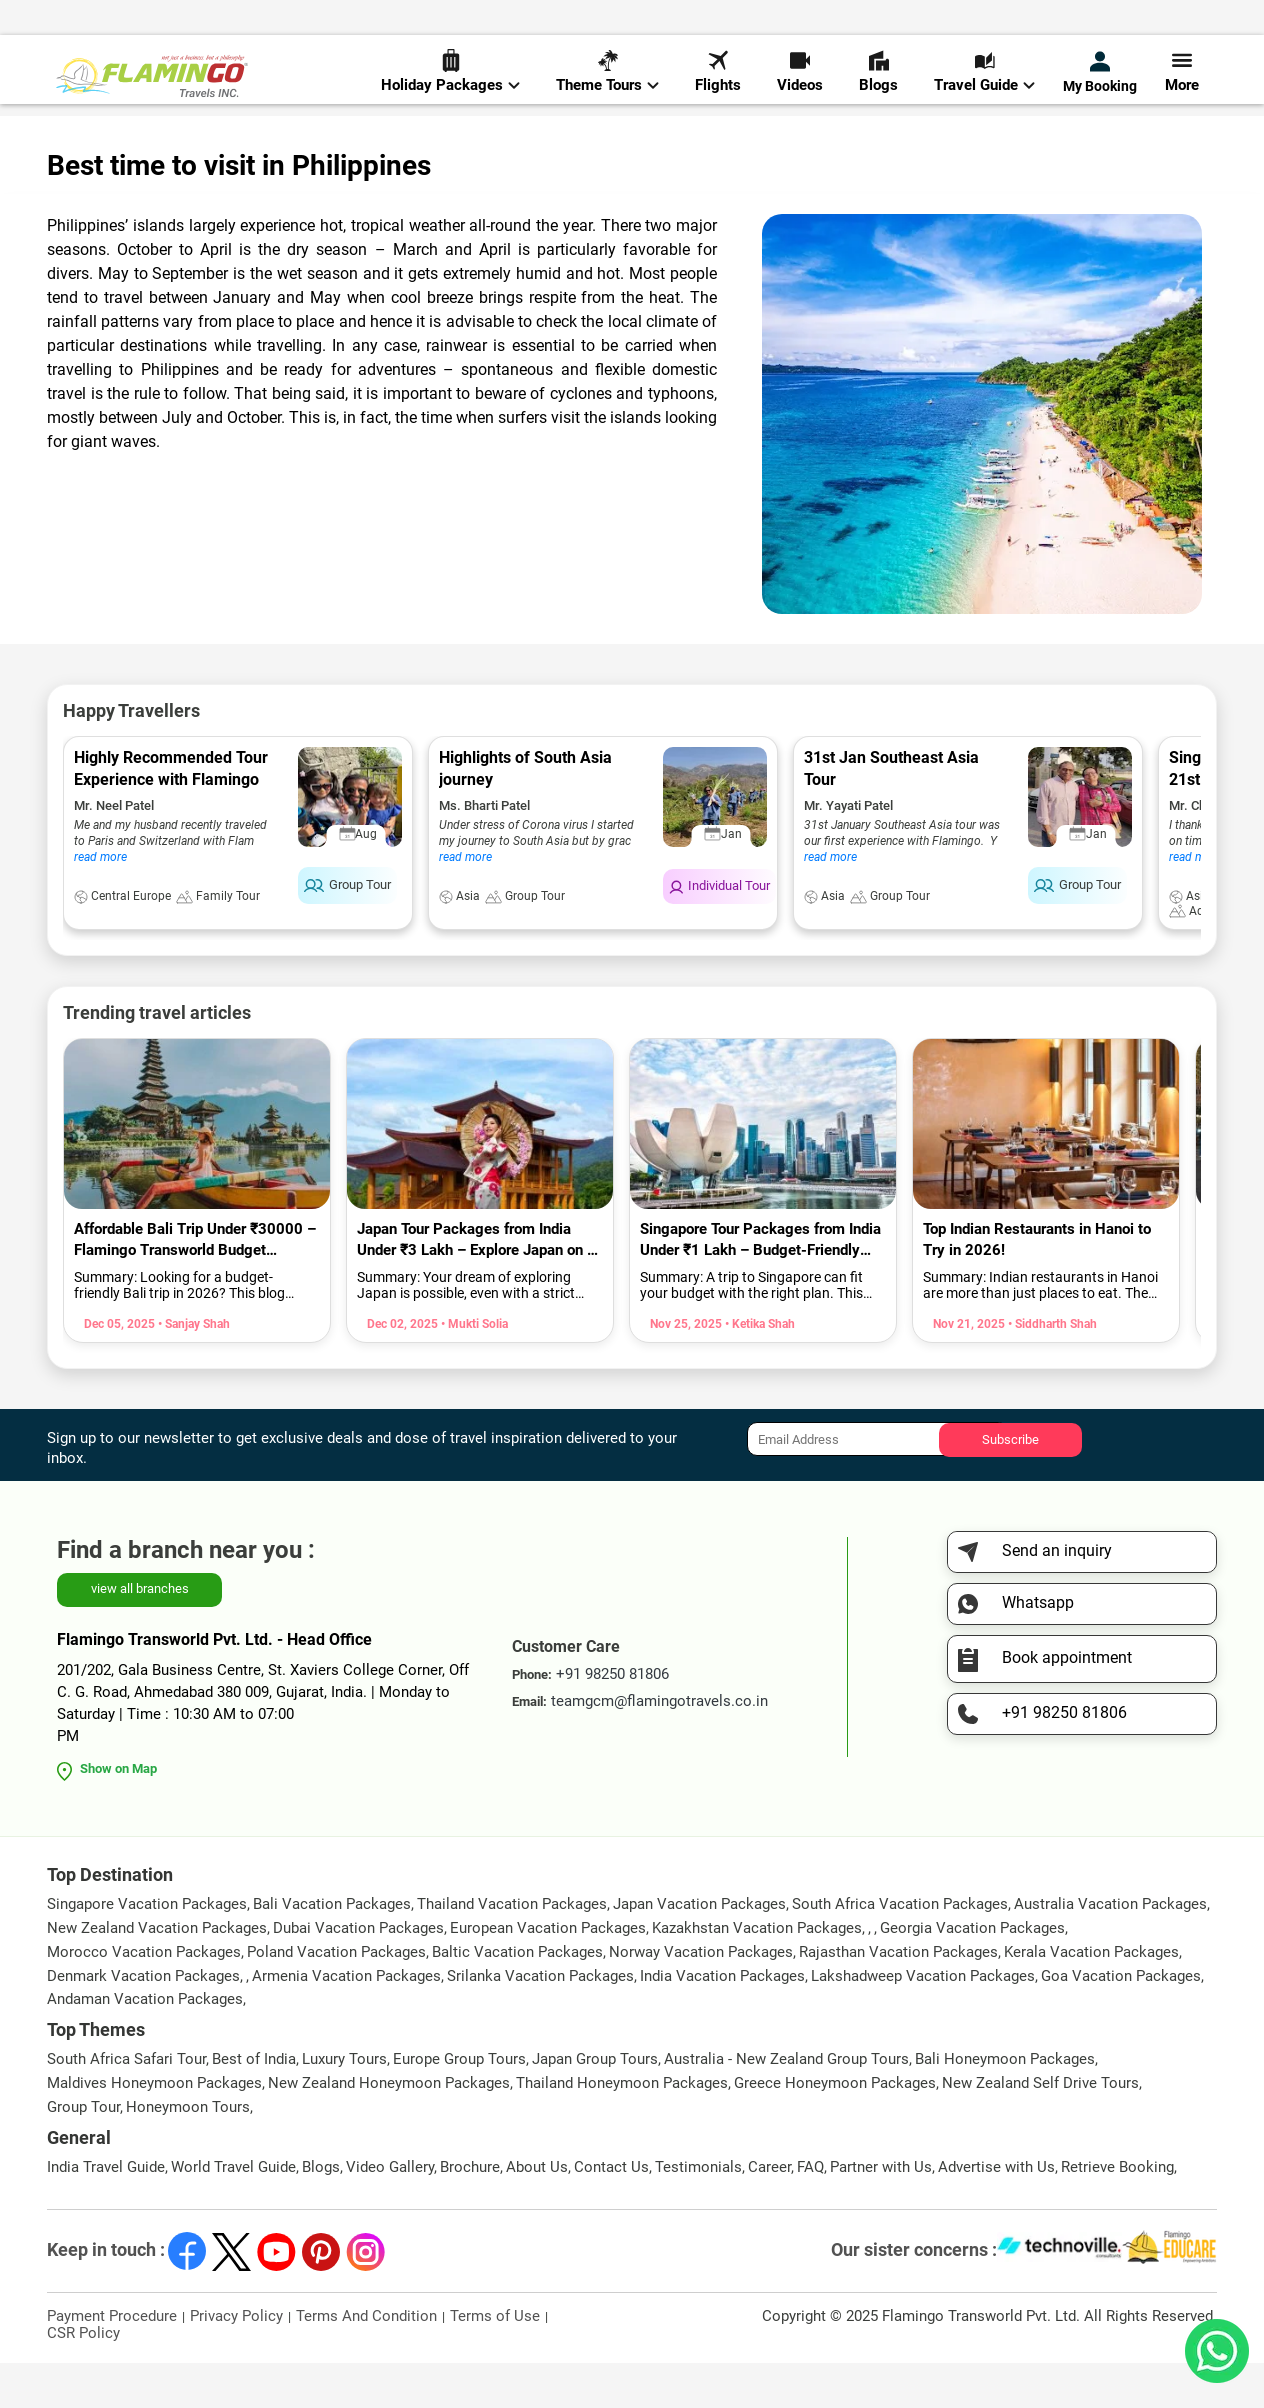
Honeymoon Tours (188, 2152)
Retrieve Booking (1117, 2212)
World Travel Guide (149, 139)
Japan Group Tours (595, 2104)
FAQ (810, 2212)
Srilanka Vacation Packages (540, 2021)
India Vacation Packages (722, 2021)
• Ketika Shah (758, 1369)
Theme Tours (607, 81)
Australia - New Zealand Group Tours (786, 2104)
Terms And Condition (366, 2361)
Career (769, 2212)
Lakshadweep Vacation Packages (923, 2021)
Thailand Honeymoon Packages (622, 2128)
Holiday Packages (450, 81)
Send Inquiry (1176, 21)
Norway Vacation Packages (701, 1997)
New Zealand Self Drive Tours (1040, 2128)
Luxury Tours (344, 2104)
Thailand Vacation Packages (512, 1949)
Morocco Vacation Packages (144, 1997)
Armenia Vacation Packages (346, 2021)
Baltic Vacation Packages (517, 1997)
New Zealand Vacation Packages (157, 1973)
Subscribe (1010, 1483)
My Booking (1100, 82)
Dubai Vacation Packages (358, 1973)
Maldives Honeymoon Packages (154, 2128)
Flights (718, 81)
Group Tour (83, 2152)
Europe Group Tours (459, 2104)
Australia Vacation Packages (1110, 1949)
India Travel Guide (106, 2212)
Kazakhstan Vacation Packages (757, 1973)
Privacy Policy (236, 2361)
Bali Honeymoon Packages (1005, 2104)
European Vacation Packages (548, 1973)
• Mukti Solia (473, 1369)
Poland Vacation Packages (336, 1997)
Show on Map (118, 1813)
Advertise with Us (996, 2212)
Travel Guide (984, 81)
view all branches (140, 1633)
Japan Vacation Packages (699, 1949)
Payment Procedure (112, 2361)
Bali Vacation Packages (332, 1949)
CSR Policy (83, 2378)
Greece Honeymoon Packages (835, 2128)
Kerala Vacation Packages (1091, 1997)
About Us (537, 2212)
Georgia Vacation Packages (972, 1973)
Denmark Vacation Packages (143, 2021)
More (1182, 81)
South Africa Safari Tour (126, 2104)
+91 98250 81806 (845, 23)
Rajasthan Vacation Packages (898, 1997)
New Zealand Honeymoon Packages (389, 2128)
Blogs (878, 81)
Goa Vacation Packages (1121, 2021)
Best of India (254, 2104)
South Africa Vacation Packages (900, 1949)
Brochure (470, 2212)
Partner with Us (881, 2212)
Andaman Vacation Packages (145, 2044)
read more (100, 902)
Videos (800, 81)
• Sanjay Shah (192, 1369)
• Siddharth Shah (1051, 1369)
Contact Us (611, 2212)
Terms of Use (495, 2361)
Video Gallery (390, 2212)
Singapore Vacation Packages (147, 1949)
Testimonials (698, 2212)
